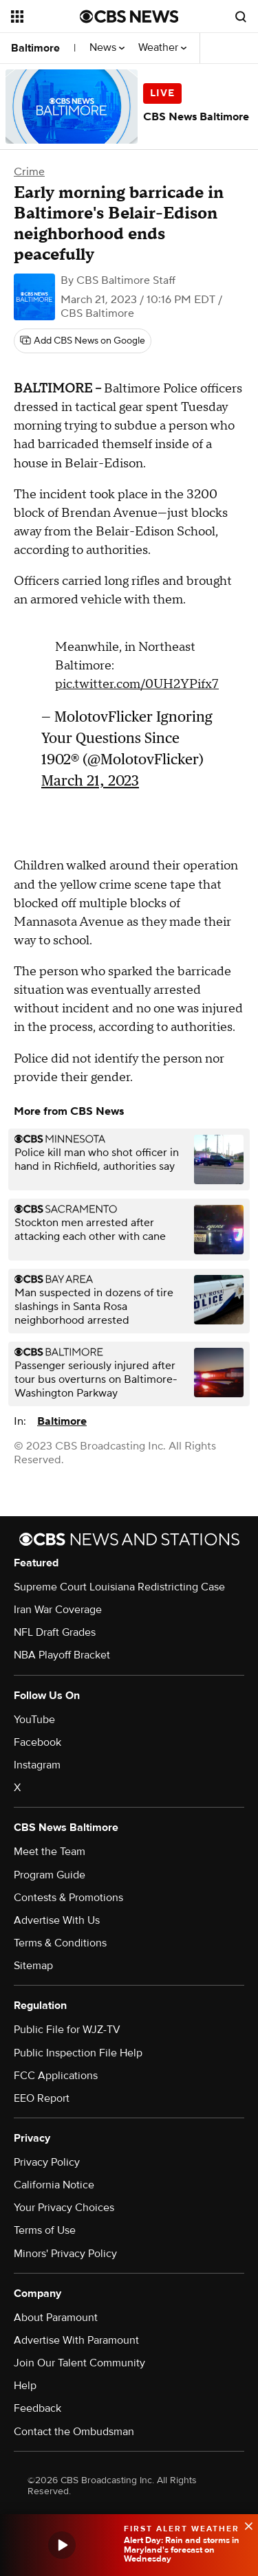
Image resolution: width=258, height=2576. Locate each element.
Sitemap (33, 1965)
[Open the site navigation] (45, 16)
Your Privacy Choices (64, 2207)
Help (25, 2385)
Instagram (37, 1764)
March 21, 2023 (90, 780)
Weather (162, 47)
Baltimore (35, 48)
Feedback (37, 2408)
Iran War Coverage (58, 1609)
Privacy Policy (47, 2162)
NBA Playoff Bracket (62, 1655)
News (107, 47)
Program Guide (49, 1874)
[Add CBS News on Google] (82, 341)
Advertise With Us (57, 1920)
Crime (29, 171)
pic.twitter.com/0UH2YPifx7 (137, 684)
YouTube (34, 1719)
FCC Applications (56, 2075)
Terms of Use (45, 2230)
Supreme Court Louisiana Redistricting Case (119, 1586)
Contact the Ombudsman (74, 2431)
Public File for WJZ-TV (67, 2029)
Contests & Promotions (68, 1897)
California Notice (54, 2184)
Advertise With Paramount (76, 2340)
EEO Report (41, 2098)
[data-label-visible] (244, 2524)
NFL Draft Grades (55, 1632)
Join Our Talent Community (79, 2362)
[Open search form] (241, 16)
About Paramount (56, 2317)
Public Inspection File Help (78, 2052)
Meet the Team (49, 1851)
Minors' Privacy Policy (65, 2253)
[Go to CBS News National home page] (129, 16)
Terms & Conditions (60, 1942)
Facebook (37, 1742)
